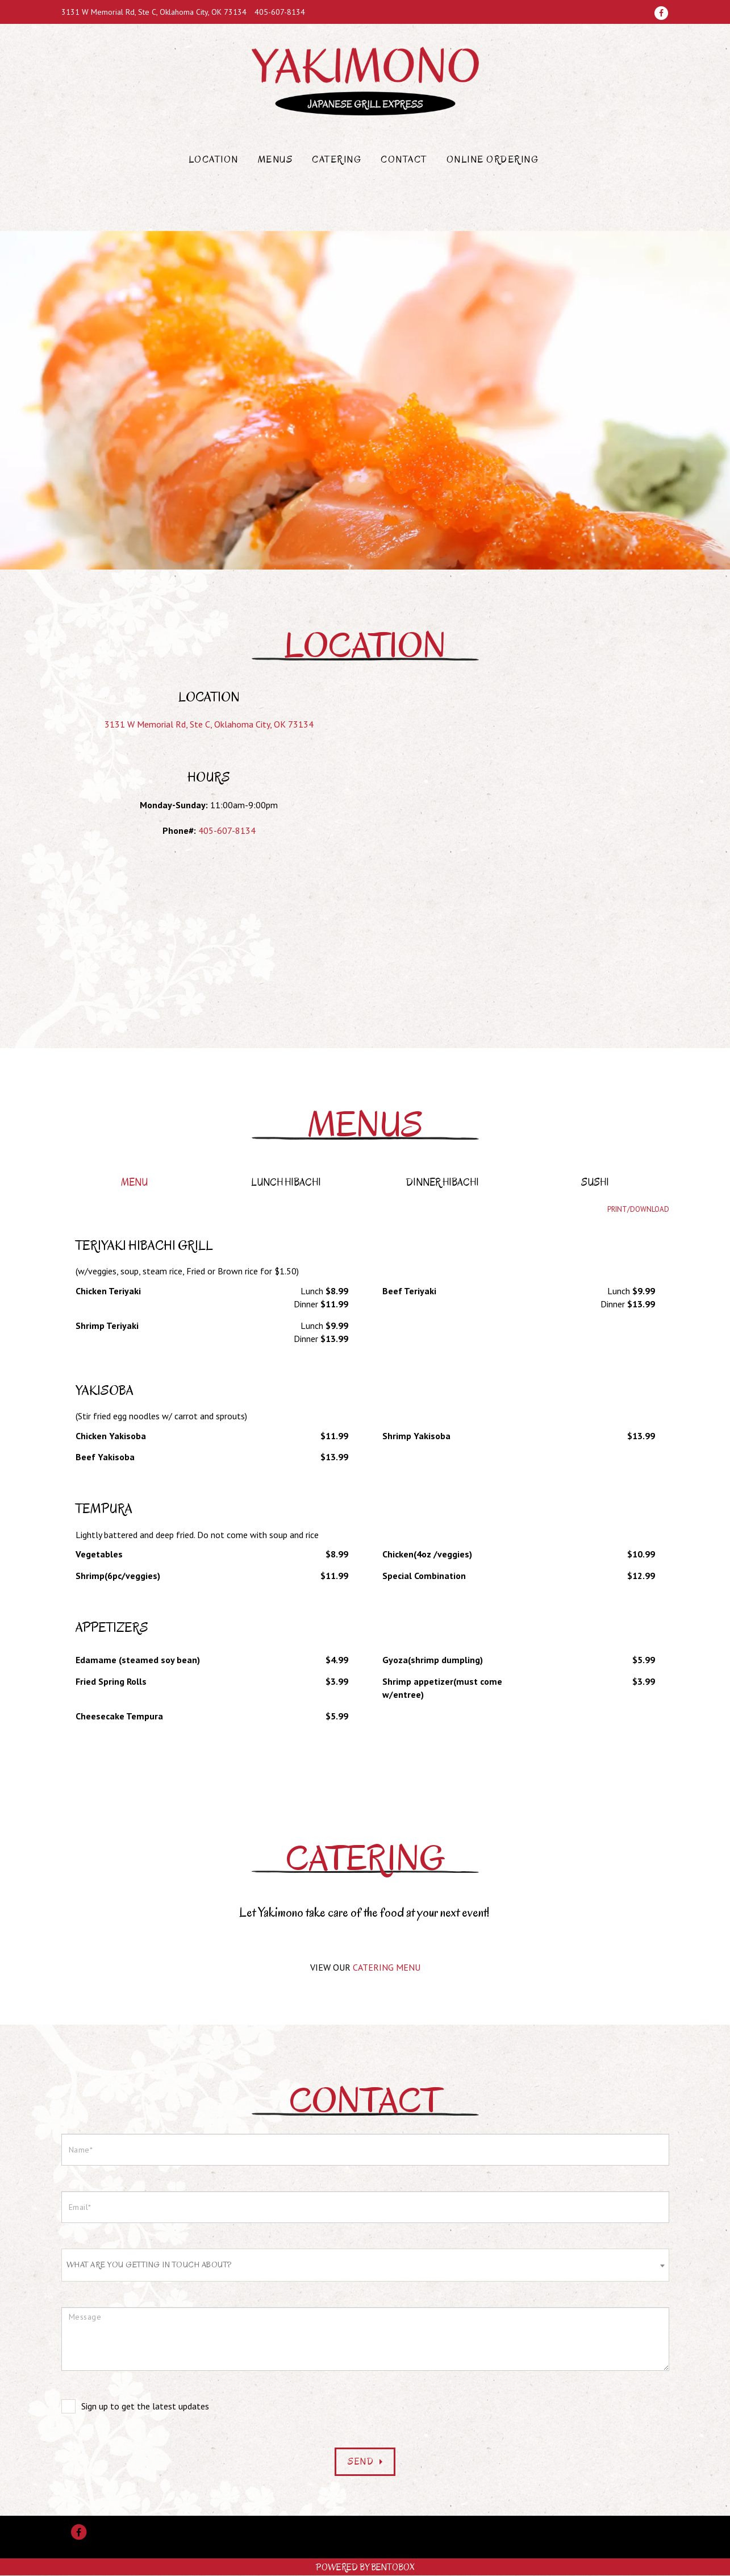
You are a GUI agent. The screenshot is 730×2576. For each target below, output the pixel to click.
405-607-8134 (280, 12)
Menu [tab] (134, 1182)
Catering (336, 159)
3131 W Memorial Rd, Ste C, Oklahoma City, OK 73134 (154, 12)
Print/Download (638, 1209)
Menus (275, 159)
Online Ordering (493, 159)
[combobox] (365, 2265)
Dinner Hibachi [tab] (442, 1182)
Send (365, 2461)
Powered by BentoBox (365, 2567)
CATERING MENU (386, 1967)
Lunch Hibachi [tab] (286, 1182)
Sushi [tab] (595, 1182)
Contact (404, 159)
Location (214, 159)
